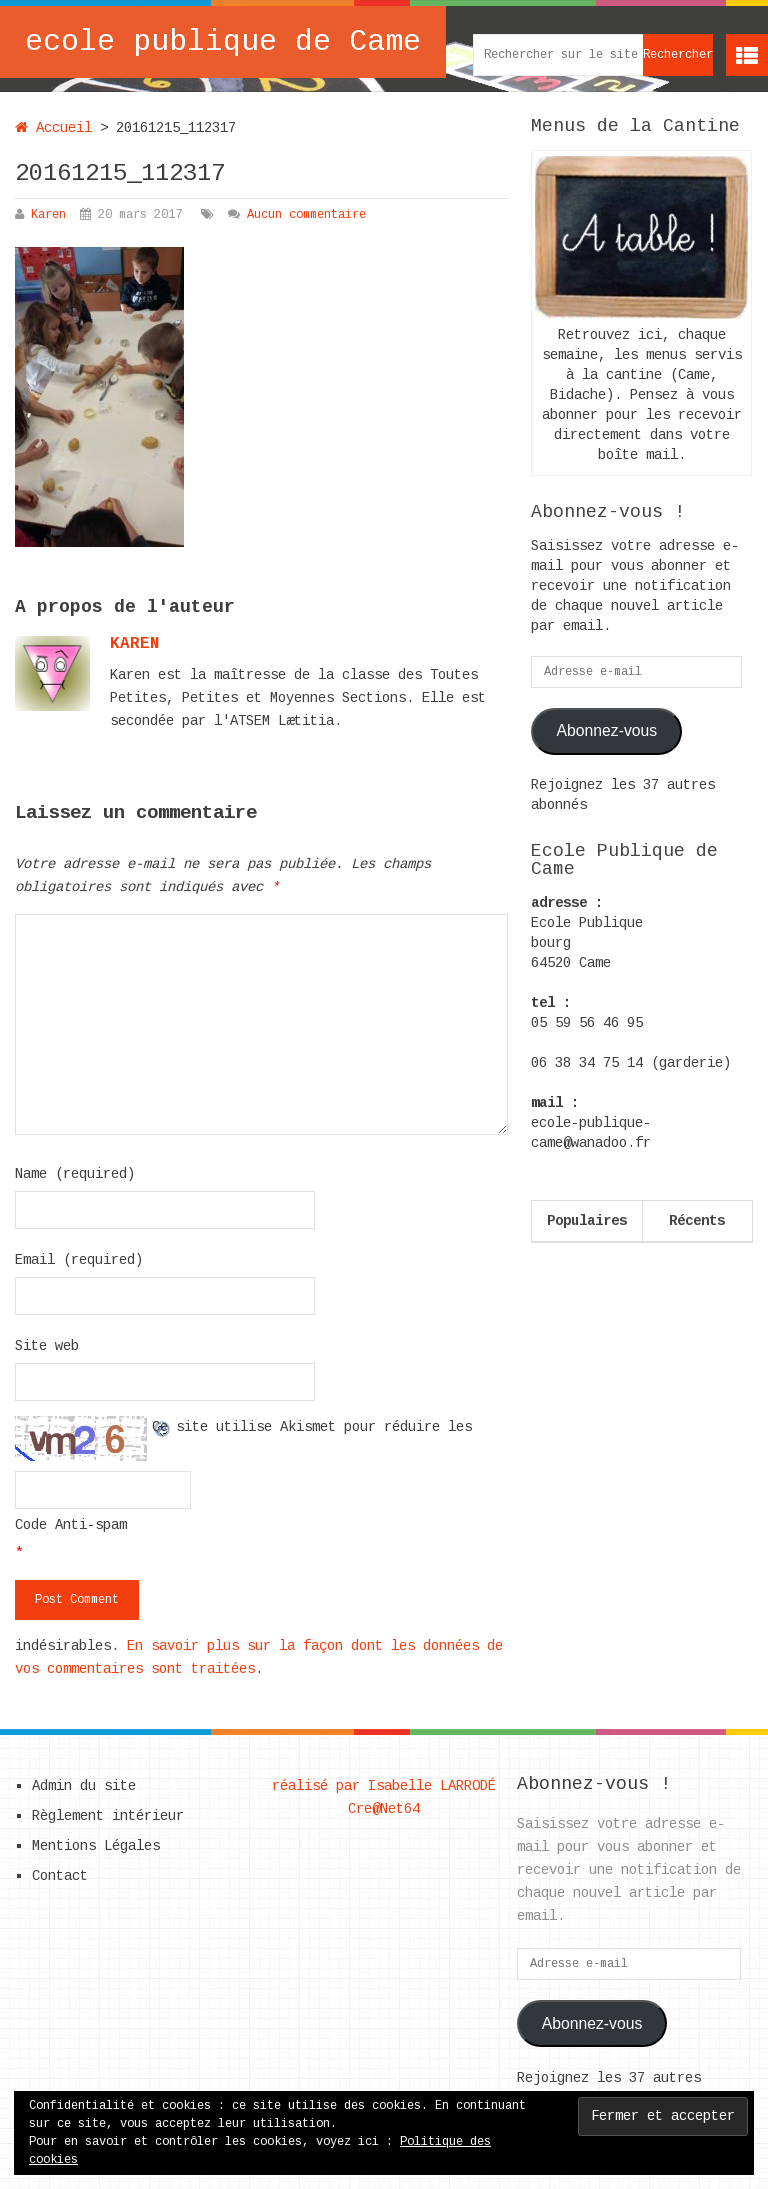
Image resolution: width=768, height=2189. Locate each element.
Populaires (587, 1221)
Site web (47, 1346)
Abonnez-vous (606, 730)
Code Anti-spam (71, 1525)
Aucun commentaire (306, 215)
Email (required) (79, 1260)
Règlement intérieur (108, 1816)
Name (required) (75, 1174)
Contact (60, 1876)
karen (135, 644)
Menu (747, 55)
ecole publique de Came (223, 42)
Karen (48, 215)
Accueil (53, 128)
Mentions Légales (96, 1846)
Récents (697, 1221)
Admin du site (84, 1786)
